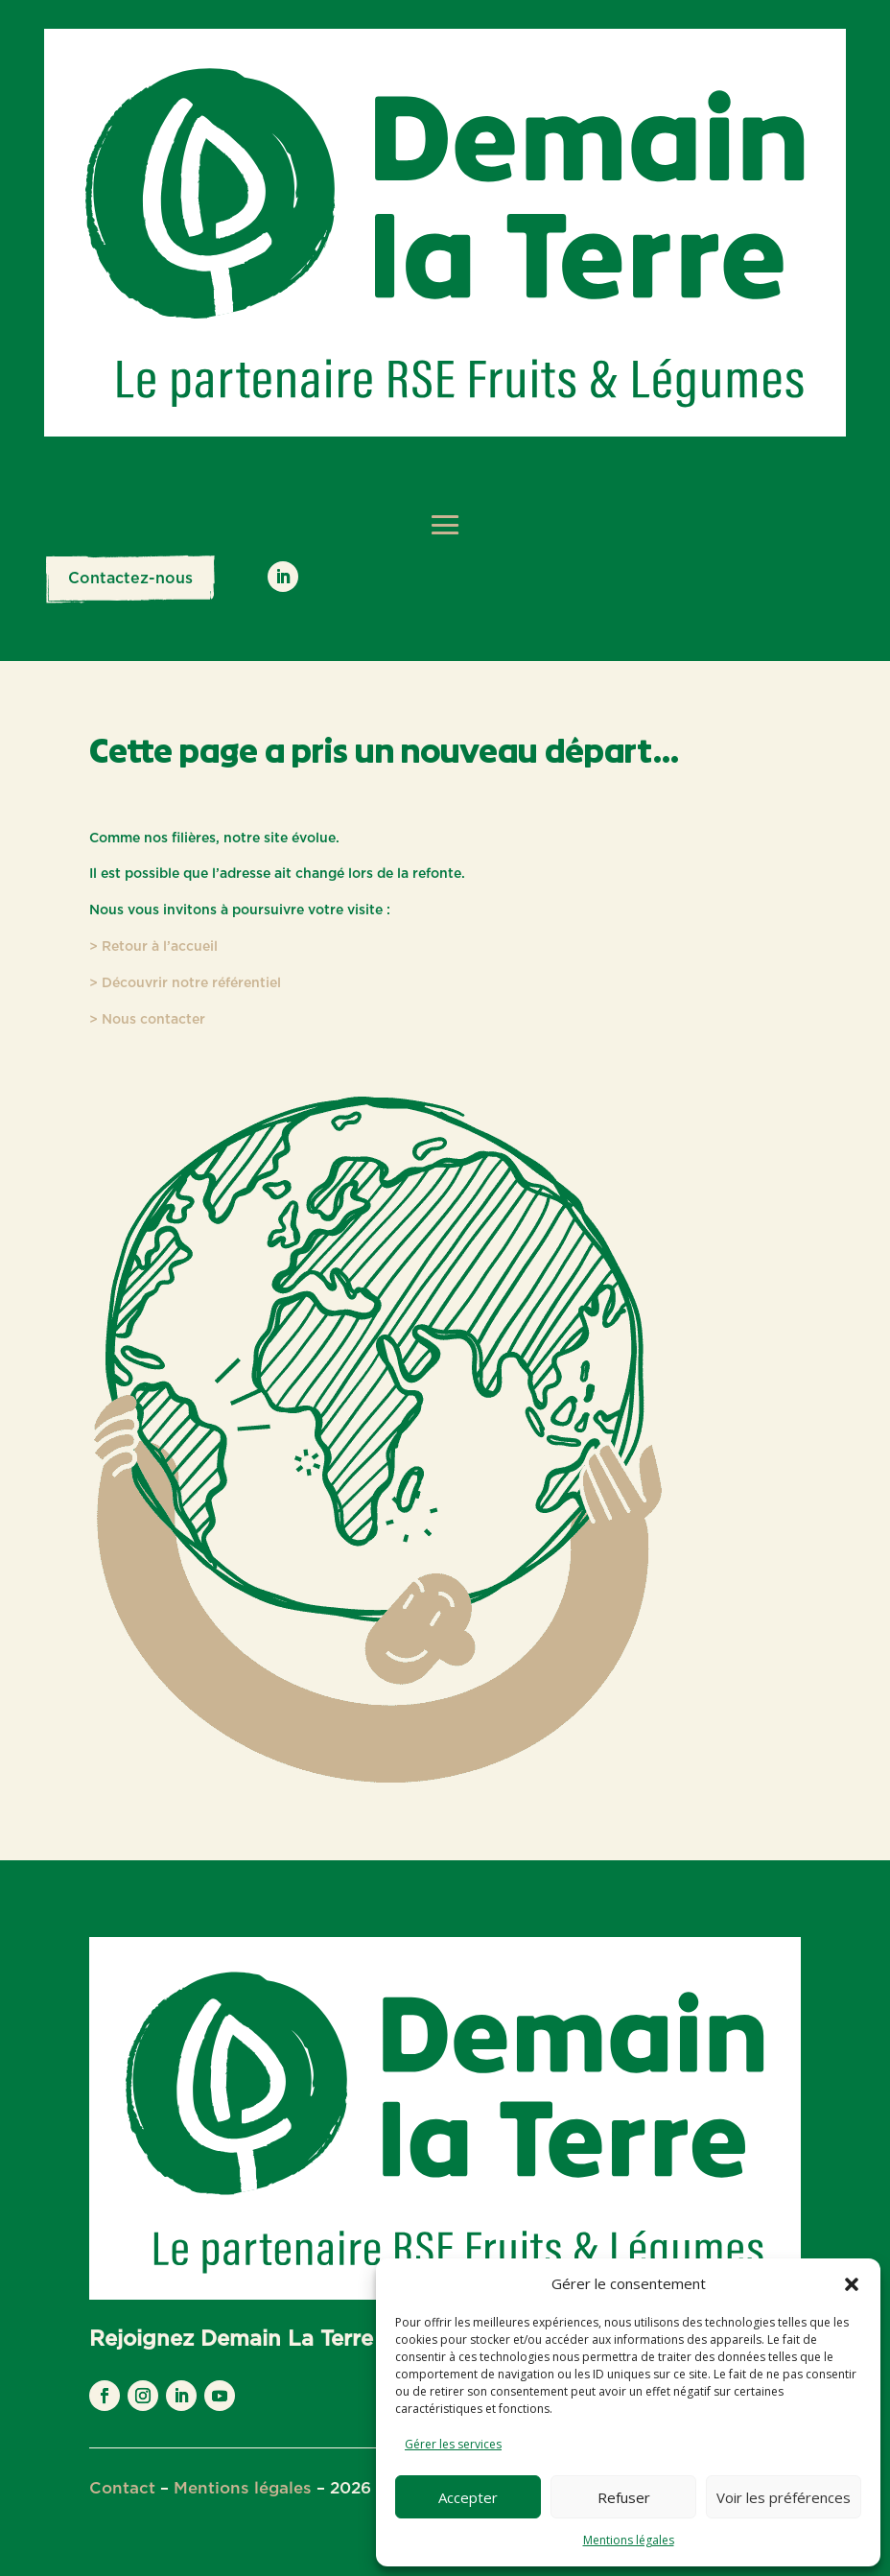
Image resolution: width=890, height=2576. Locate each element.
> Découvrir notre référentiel (185, 983)
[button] (851, 2284)
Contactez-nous (130, 578)
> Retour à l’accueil (153, 947)
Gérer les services (453, 2444)
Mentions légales (628, 2540)
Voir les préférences (783, 2497)
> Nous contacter (147, 1020)
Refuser (623, 2497)
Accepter (468, 2497)
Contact (122, 2488)
